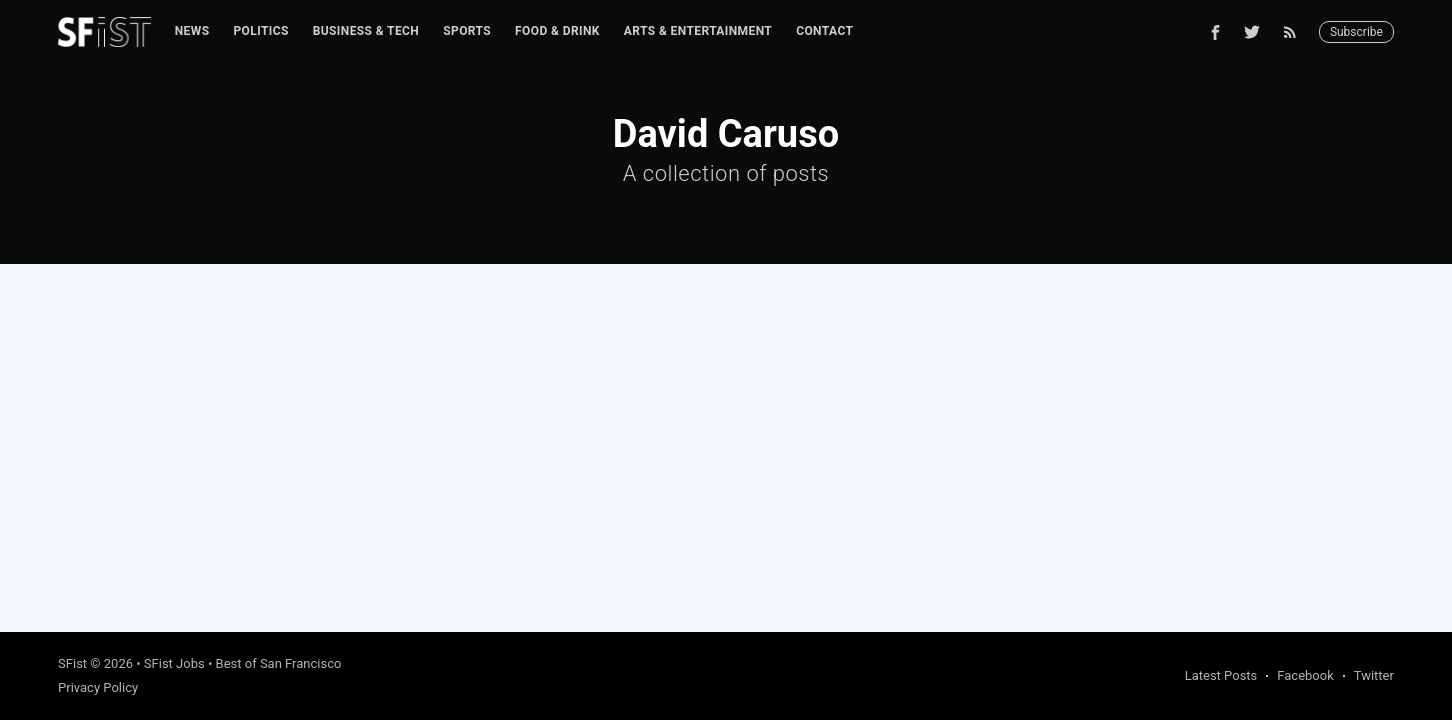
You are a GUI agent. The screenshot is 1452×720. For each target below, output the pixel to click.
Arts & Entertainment (698, 31)
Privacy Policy (98, 687)
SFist (72, 663)
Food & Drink (557, 31)
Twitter (1374, 675)
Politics (260, 31)
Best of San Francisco (279, 663)
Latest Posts (1221, 675)
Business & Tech (366, 31)
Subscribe (1356, 32)
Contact (824, 31)
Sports (467, 31)
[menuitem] (192, 31)
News (192, 31)
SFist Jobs (174, 663)
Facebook (1305, 675)
